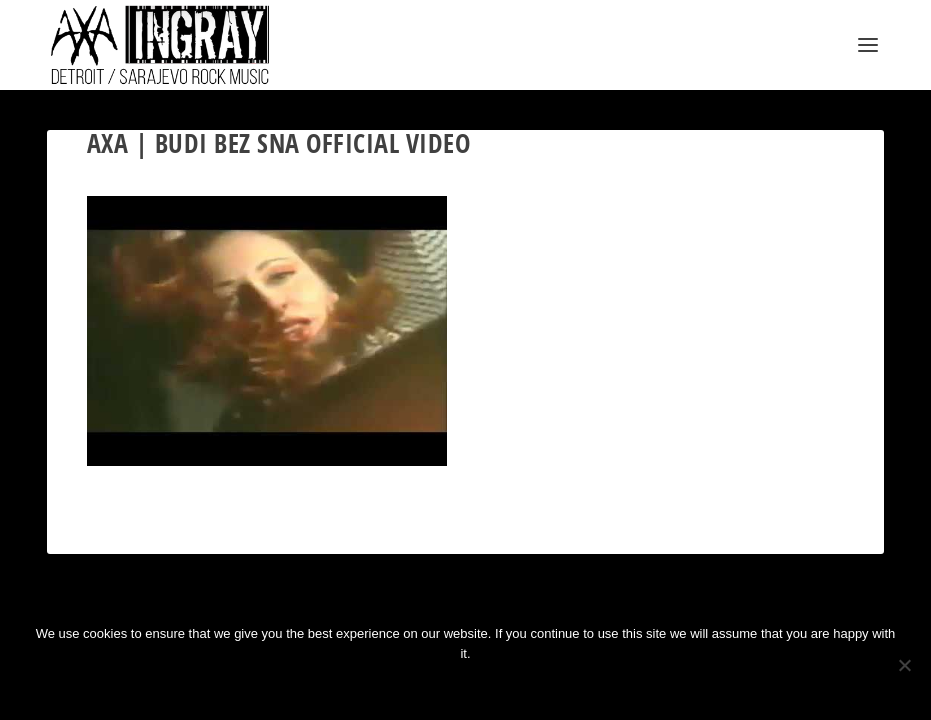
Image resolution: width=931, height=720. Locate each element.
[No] (904, 665)
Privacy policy (497, 687)
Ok (399, 687)
